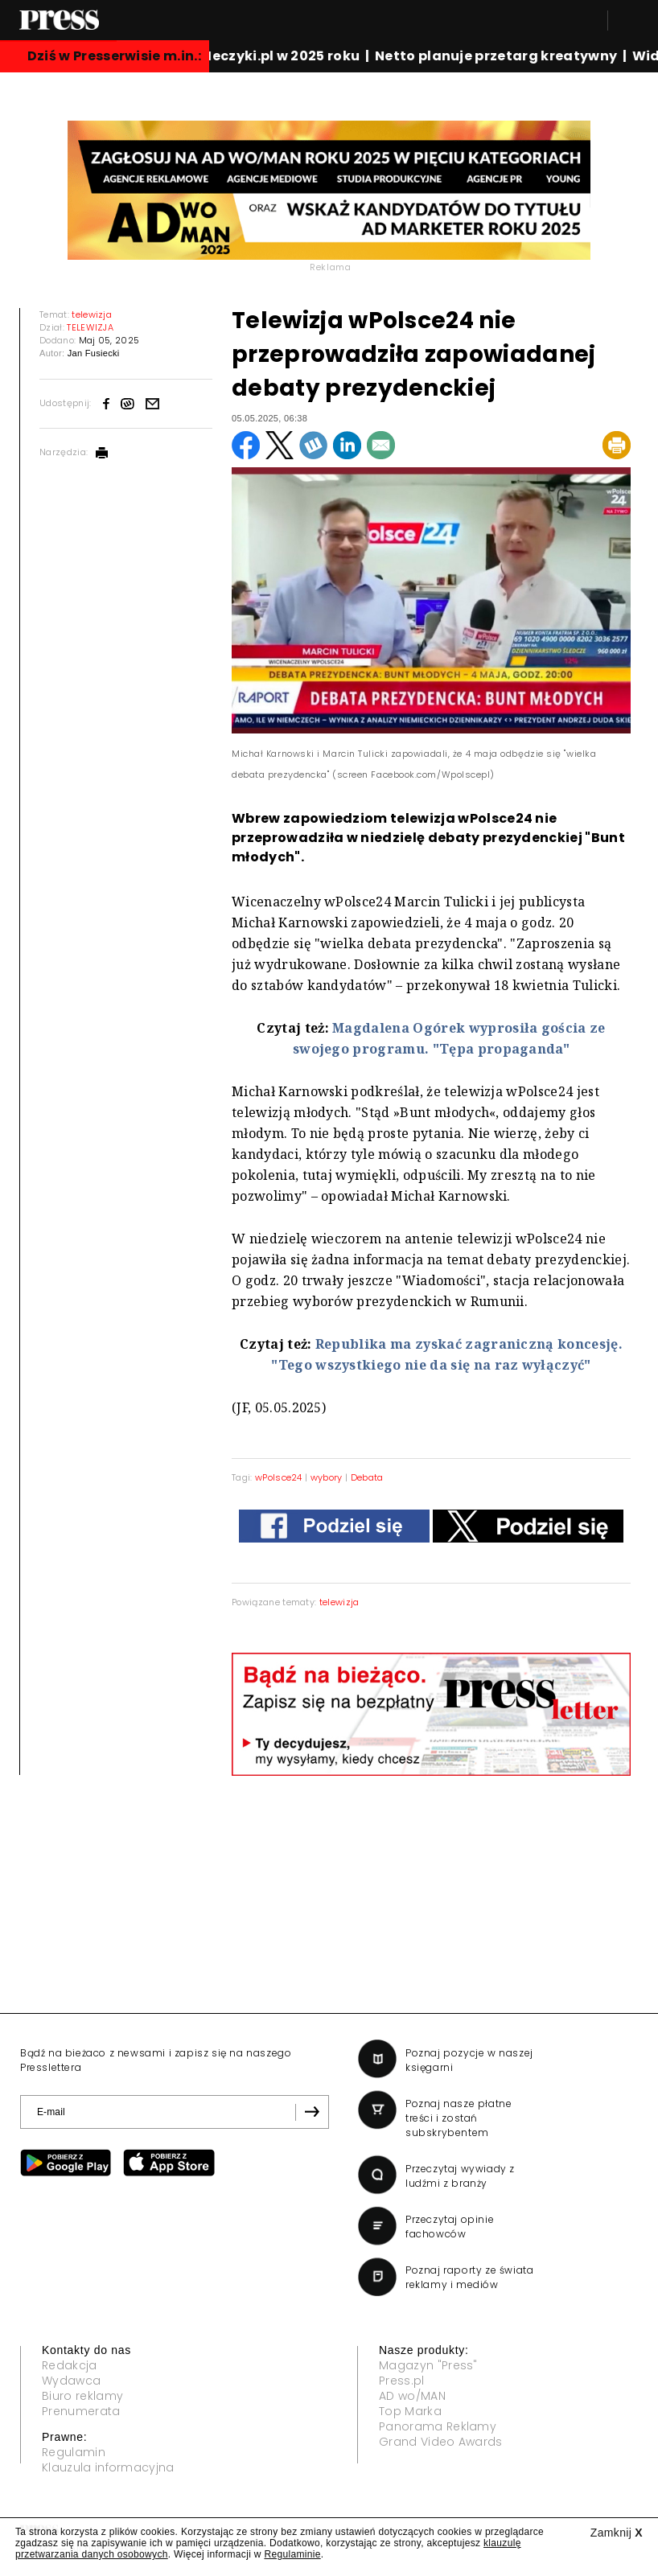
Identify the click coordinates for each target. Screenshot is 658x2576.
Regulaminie (292, 2554)
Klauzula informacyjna (108, 2467)
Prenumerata (81, 2411)
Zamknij (616, 2532)
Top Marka (410, 2411)
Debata (367, 1477)
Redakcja (69, 2365)
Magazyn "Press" (428, 2365)
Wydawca (71, 2381)
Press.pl (402, 2381)
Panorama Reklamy (437, 2426)
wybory (326, 1477)
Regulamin (73, 2452)
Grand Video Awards (441, 2442)
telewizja (339, 1602)
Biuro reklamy (82, 2396)
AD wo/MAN (412, 2396)
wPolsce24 (278, 1477)
